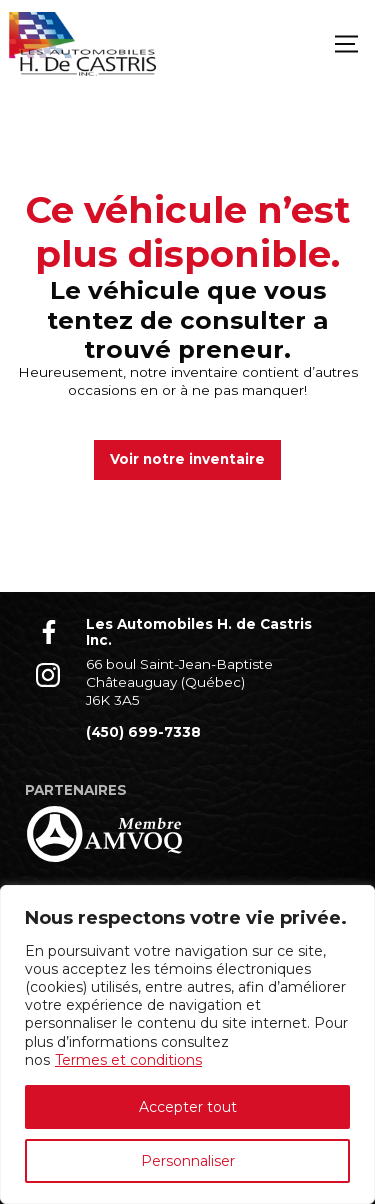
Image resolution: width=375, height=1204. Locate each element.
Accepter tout (188, 1107)
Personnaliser (188, 1161)
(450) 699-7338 (143, 732)
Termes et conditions (128, 1060)
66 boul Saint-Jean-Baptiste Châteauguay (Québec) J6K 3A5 (179, 681)
